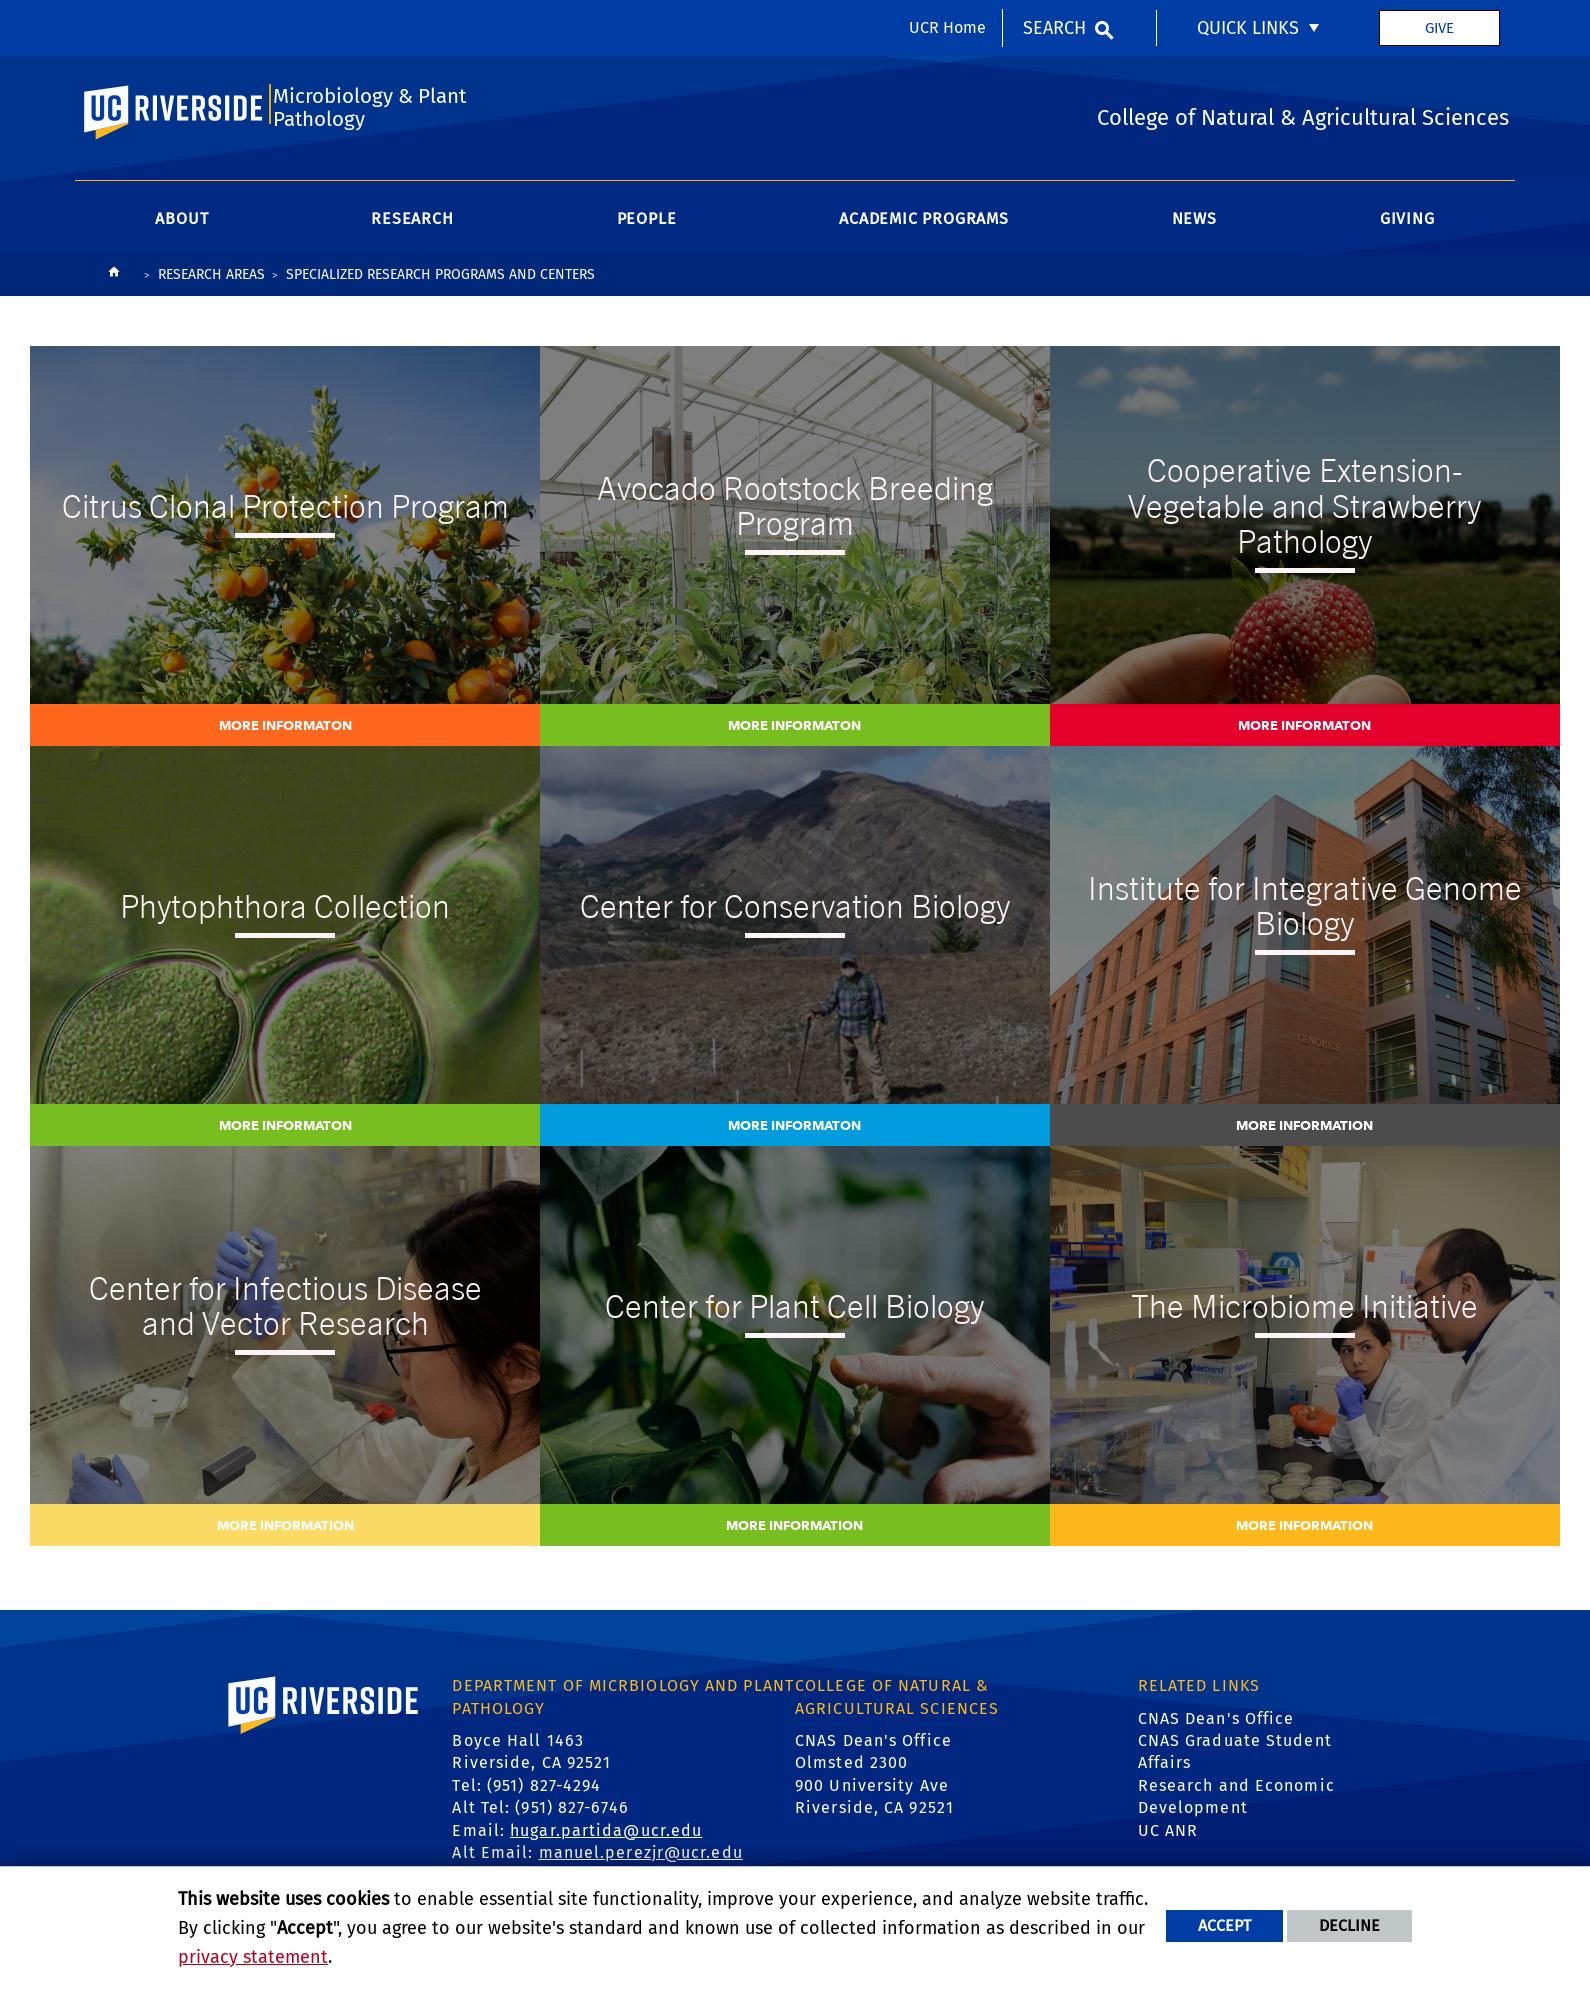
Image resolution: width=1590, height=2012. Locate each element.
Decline (1349, 1925)
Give (1439, 28)
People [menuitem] (647, 225)
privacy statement (253, 1957)
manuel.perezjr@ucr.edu (641, 1859)
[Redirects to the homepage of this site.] (114, 283)
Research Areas (211, 281)
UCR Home (947, 27)
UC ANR (1168, 1837)
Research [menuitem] (412, 225)
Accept (1224, 1925)
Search (1054, 28)
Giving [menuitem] (1407, 225)
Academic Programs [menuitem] (924, 225)
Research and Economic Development (1236, 1803)
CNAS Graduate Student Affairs (1235, 1758)
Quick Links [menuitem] (1248, 28)
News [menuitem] (1194, 225)
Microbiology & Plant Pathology (369, 112)
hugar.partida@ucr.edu (606, 1837)
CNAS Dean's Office (1216, 1725)
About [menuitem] (181, 225)
